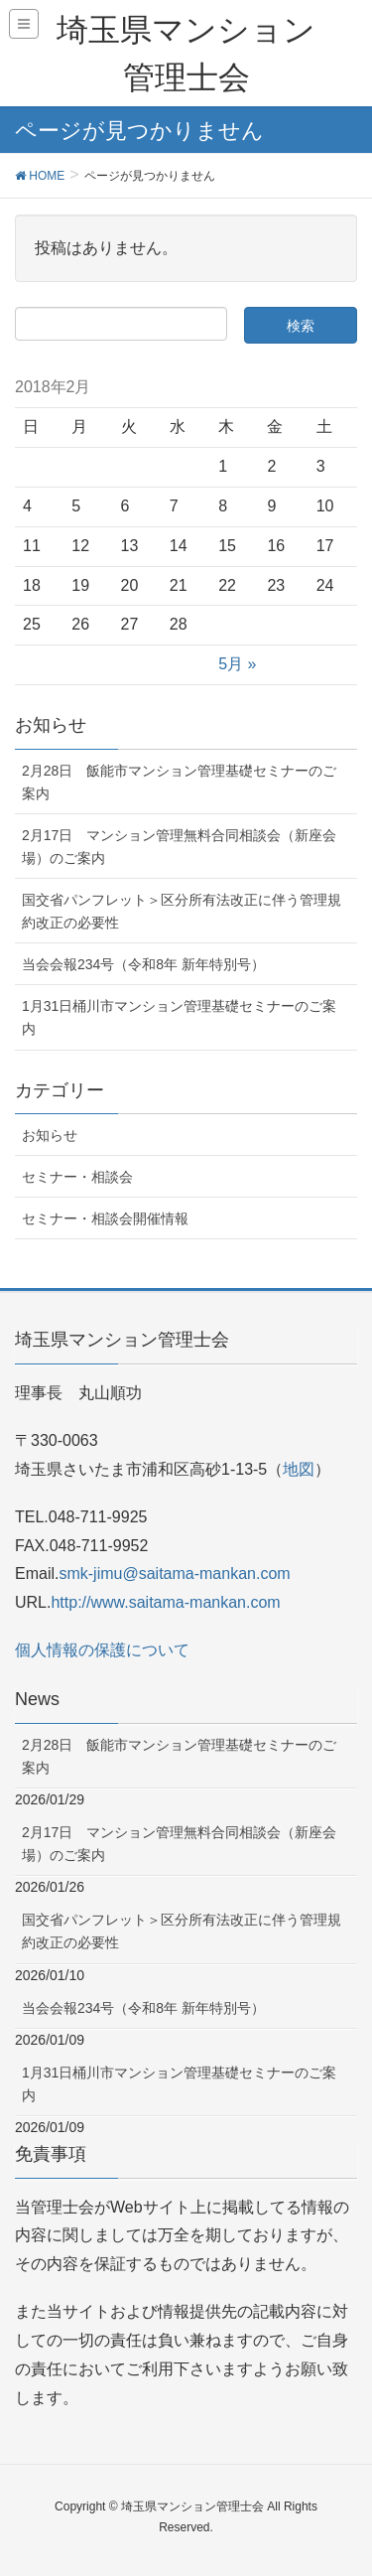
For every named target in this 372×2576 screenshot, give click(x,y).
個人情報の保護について (102, 1650)
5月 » (237, 663)
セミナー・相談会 (77, 1177)
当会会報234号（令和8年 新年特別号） (143, 964)
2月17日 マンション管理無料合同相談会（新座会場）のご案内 (179, 846)
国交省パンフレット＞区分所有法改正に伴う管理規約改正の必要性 (181, 911)
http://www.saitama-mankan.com (165, 1602)
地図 (298, 1469)
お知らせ (49, 1135)
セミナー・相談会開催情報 (105, 1218)
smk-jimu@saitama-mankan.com (174, 1573)
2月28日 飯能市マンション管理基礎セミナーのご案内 (179, 782)
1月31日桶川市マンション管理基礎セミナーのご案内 (179, 1017)
